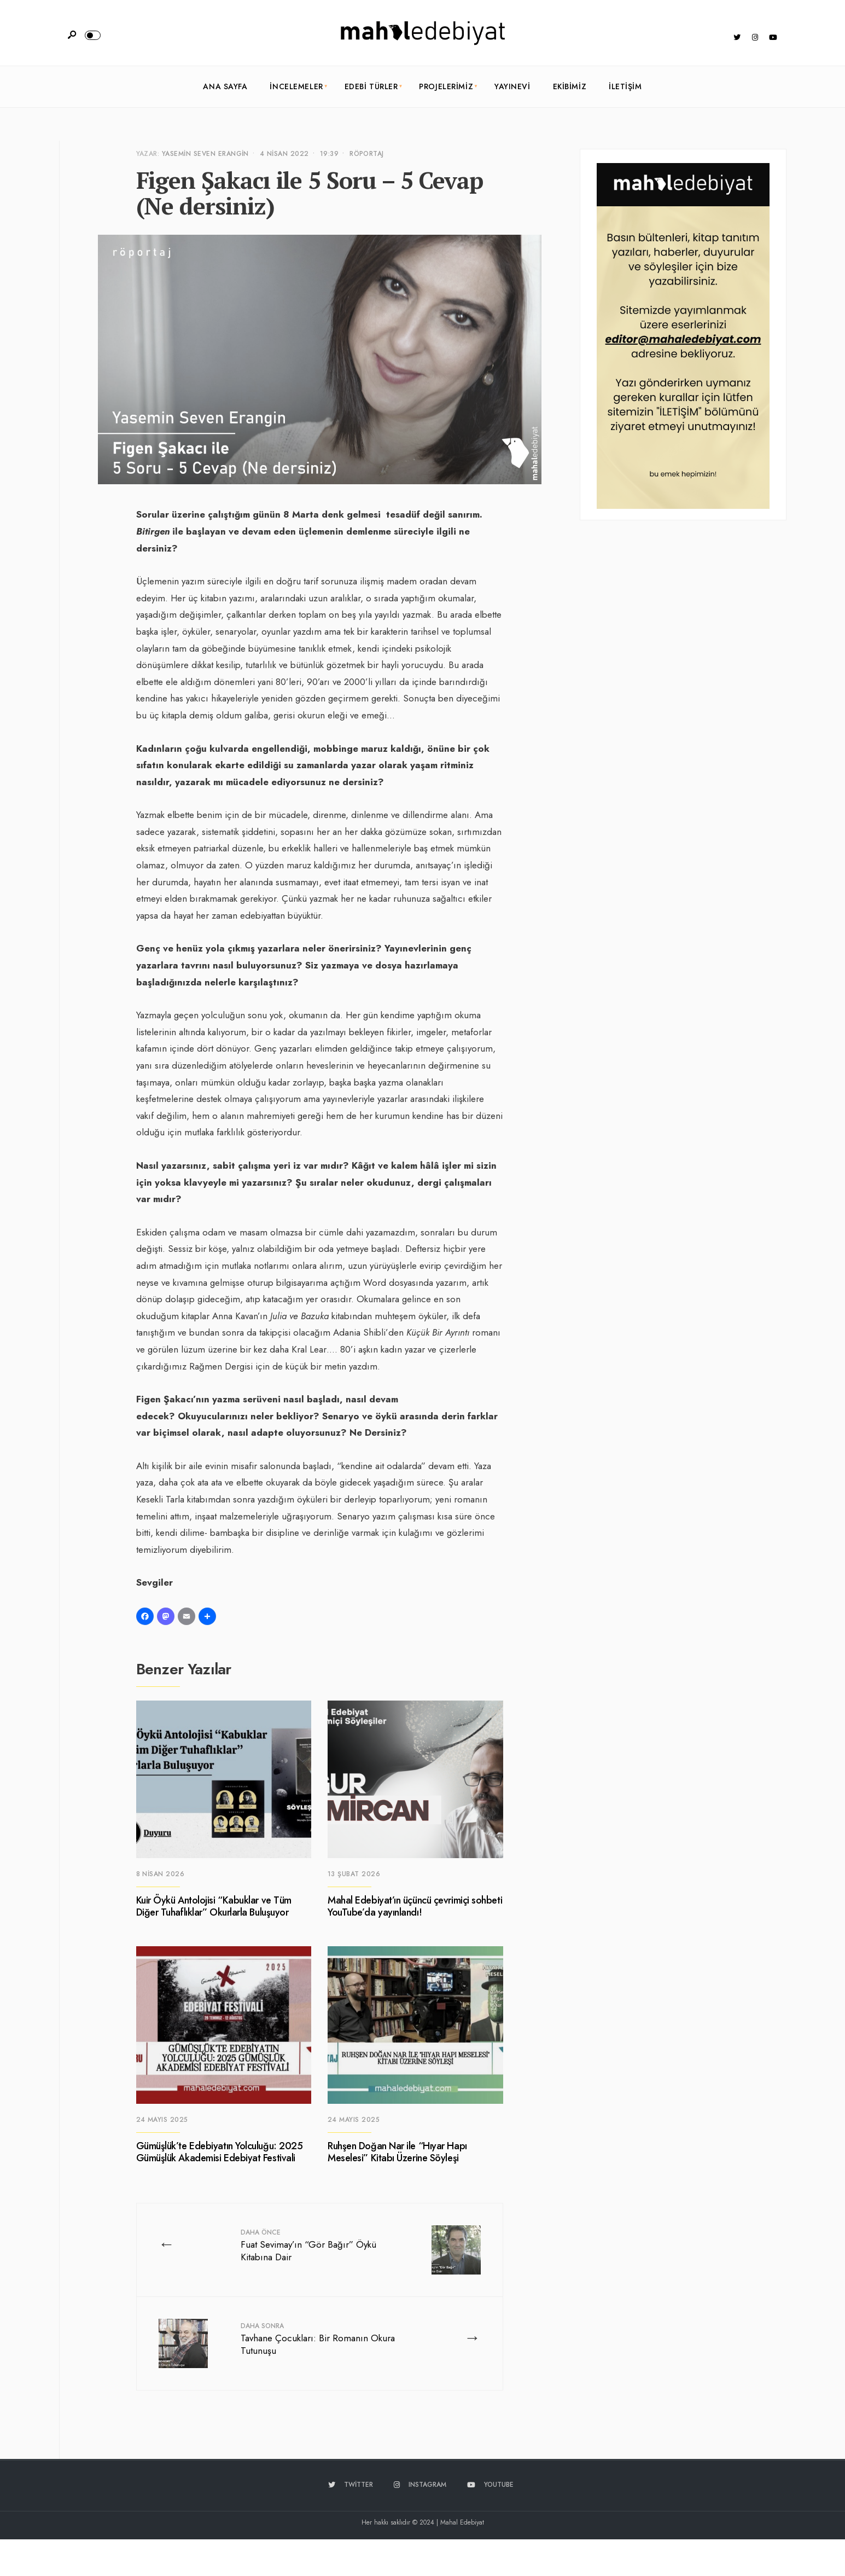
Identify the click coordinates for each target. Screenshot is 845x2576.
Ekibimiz (569, 86)
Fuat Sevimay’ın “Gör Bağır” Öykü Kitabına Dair (308, 2245)
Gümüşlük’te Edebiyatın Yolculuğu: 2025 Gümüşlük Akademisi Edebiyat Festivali (219, 2152)
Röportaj (366, 154)
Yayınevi (512, 86)
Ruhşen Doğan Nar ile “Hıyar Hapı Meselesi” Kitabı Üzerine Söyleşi (397, 2152)
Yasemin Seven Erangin (205, 154)
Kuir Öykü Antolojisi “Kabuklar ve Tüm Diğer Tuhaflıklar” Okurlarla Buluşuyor (214, 1907)
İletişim (625, 86)
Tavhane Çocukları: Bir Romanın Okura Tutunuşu (318, 2339)
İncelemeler (296, 86)
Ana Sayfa (225, 86)
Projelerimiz (446, 86)
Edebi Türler (371, 86)
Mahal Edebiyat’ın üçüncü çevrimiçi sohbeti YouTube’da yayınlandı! (415, 1907)
